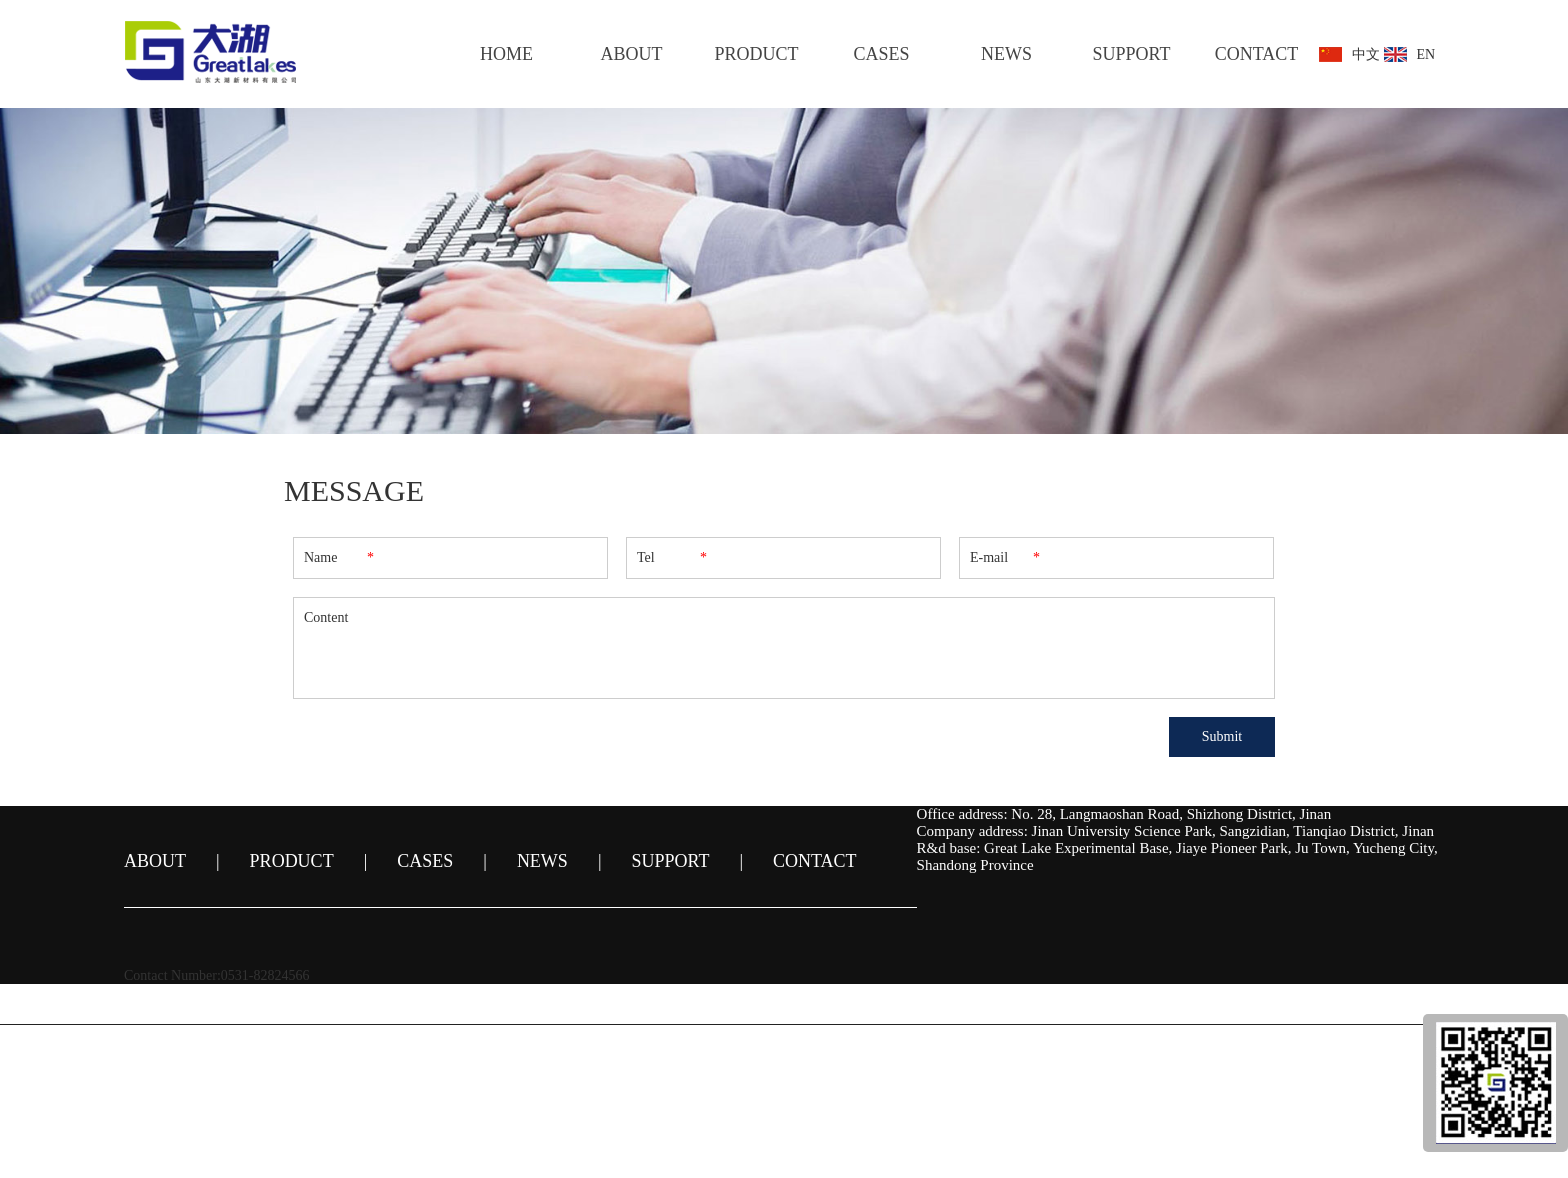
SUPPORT (1132, 54)
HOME (506, 54)
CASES (881, 54)
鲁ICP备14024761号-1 (847, 1059)
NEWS (1006, 54)
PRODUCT (756, 54)
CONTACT (1257, 54)
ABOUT (632, 54)
